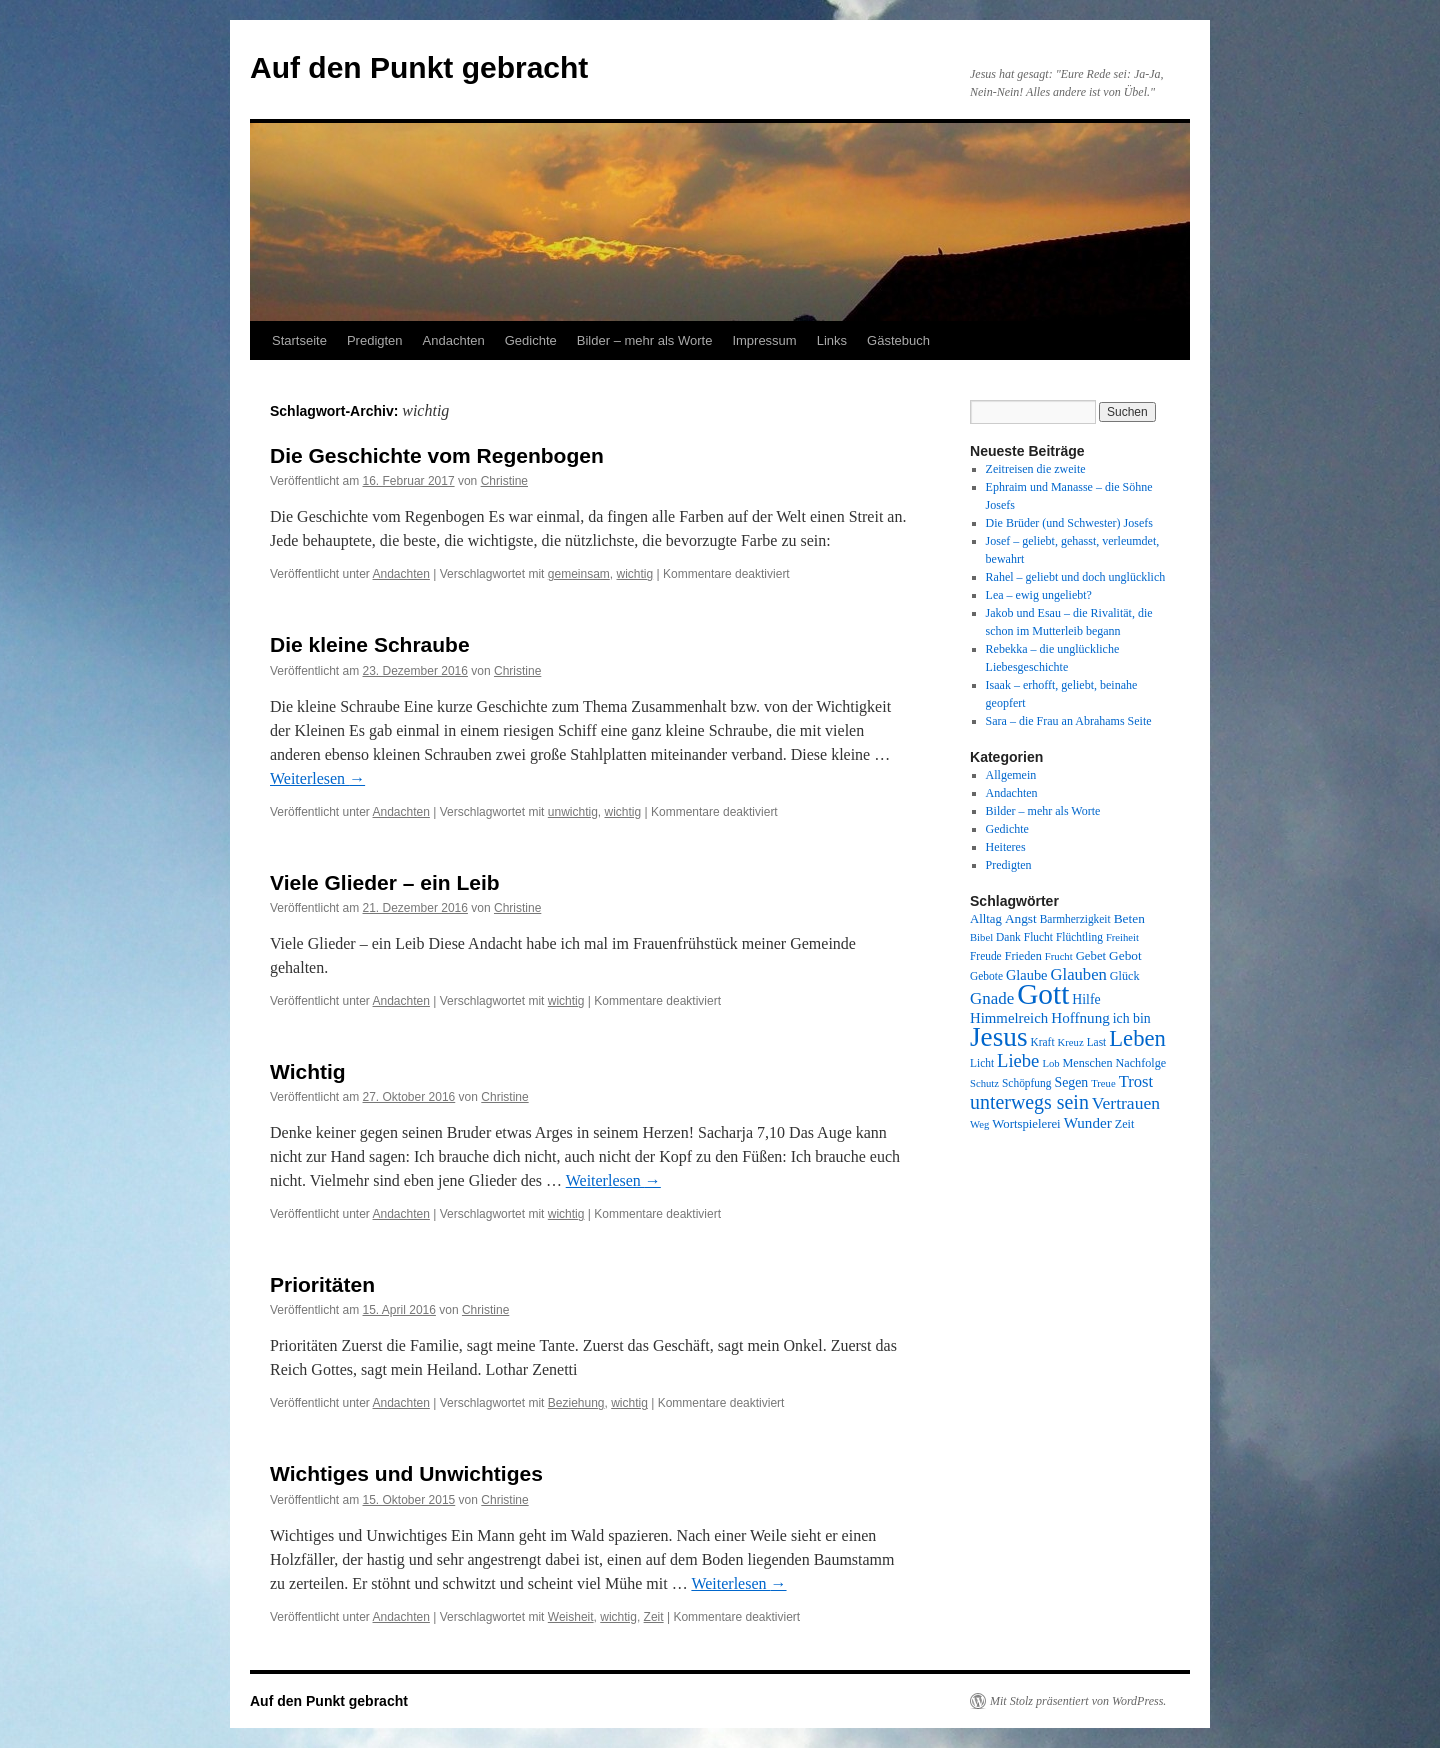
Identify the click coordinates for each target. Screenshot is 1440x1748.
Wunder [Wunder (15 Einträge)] (1088, 1123)
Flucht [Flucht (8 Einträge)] (1038, 937)
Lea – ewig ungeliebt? (1039, 595)
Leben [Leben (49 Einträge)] (1137, 1038)
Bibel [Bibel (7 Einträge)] (981, 937)
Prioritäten (322, 1284)
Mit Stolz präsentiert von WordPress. (1078, 1701)
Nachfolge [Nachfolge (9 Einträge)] (1141, 1063)
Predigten (375, 340)
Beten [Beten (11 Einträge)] (1129, 918)
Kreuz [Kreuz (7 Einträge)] (1071, 1042)
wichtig (634, 574)
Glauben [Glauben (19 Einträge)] (1079, 974)
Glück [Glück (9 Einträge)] (1125, 976)
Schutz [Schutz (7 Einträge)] (984, 1083)
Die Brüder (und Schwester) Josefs (1069, 523)
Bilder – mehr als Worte (645, 340)
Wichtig (308, 1071)
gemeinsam (579, 574)
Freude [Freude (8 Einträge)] (986, 956)
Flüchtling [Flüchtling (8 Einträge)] (1079, 937)
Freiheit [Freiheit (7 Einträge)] (1122, 937)
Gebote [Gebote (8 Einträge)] (986, 976)
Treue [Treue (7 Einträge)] (1103, 1083)
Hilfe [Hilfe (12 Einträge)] (1086, 999)
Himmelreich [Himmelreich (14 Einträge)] (1009, 1018)
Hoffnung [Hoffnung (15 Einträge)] (1080, 1018)
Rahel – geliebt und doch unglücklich (1076, 577)
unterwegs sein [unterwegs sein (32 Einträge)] (1029, 1102)
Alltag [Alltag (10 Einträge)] (986, 919)
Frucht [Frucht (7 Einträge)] (1059, 956)
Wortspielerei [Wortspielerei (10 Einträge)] (1026, 1124)
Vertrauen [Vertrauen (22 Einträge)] (1126, 1103)
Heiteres (1006, 847)
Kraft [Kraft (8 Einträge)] (1043, 1042)
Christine (504, 481)
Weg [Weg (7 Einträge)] (979, 1124)
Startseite (299, 340)
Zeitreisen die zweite (1036, 469)
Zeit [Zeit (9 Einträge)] (1125, 1124)
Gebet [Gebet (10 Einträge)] (1091, 956)
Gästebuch (898, 340)
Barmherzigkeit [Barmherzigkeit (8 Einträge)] (1075, 919)
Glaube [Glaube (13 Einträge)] (1027, 975)
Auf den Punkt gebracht (419, 67)
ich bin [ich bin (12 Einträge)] (1132, 1018)
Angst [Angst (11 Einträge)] (1021, 918)
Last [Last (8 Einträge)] (1097, 1042)
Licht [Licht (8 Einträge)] (982, 1063)
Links (832, 340)
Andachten (454, 340)
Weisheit (571, 1617)
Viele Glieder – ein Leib (385, 882)
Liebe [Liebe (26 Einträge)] (1018, 1060)
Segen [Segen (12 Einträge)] (1071, 1082)
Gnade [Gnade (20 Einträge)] (992, 998)
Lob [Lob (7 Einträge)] (1050, 1063)
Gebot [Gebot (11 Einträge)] (1125, 955)
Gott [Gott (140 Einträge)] (1043, 994)
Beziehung (576, 1403)
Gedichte (531, 340)
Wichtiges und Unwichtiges (406, 1473)
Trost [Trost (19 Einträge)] (1136, 1081)
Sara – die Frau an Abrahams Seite (1069, 721)
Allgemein (1011, 775)
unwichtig (573, 812)
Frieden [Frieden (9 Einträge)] (1023, 956)
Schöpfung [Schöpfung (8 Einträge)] (1026, 1083)
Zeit (654, 1617)
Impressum (764, 340)
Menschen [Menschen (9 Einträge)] (1088, 1063)
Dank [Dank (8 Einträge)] (1008, 937)
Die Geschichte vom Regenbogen (437, 455)
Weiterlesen (317, 778)
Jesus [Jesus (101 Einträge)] (999, 1037)
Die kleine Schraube (370, 644)
